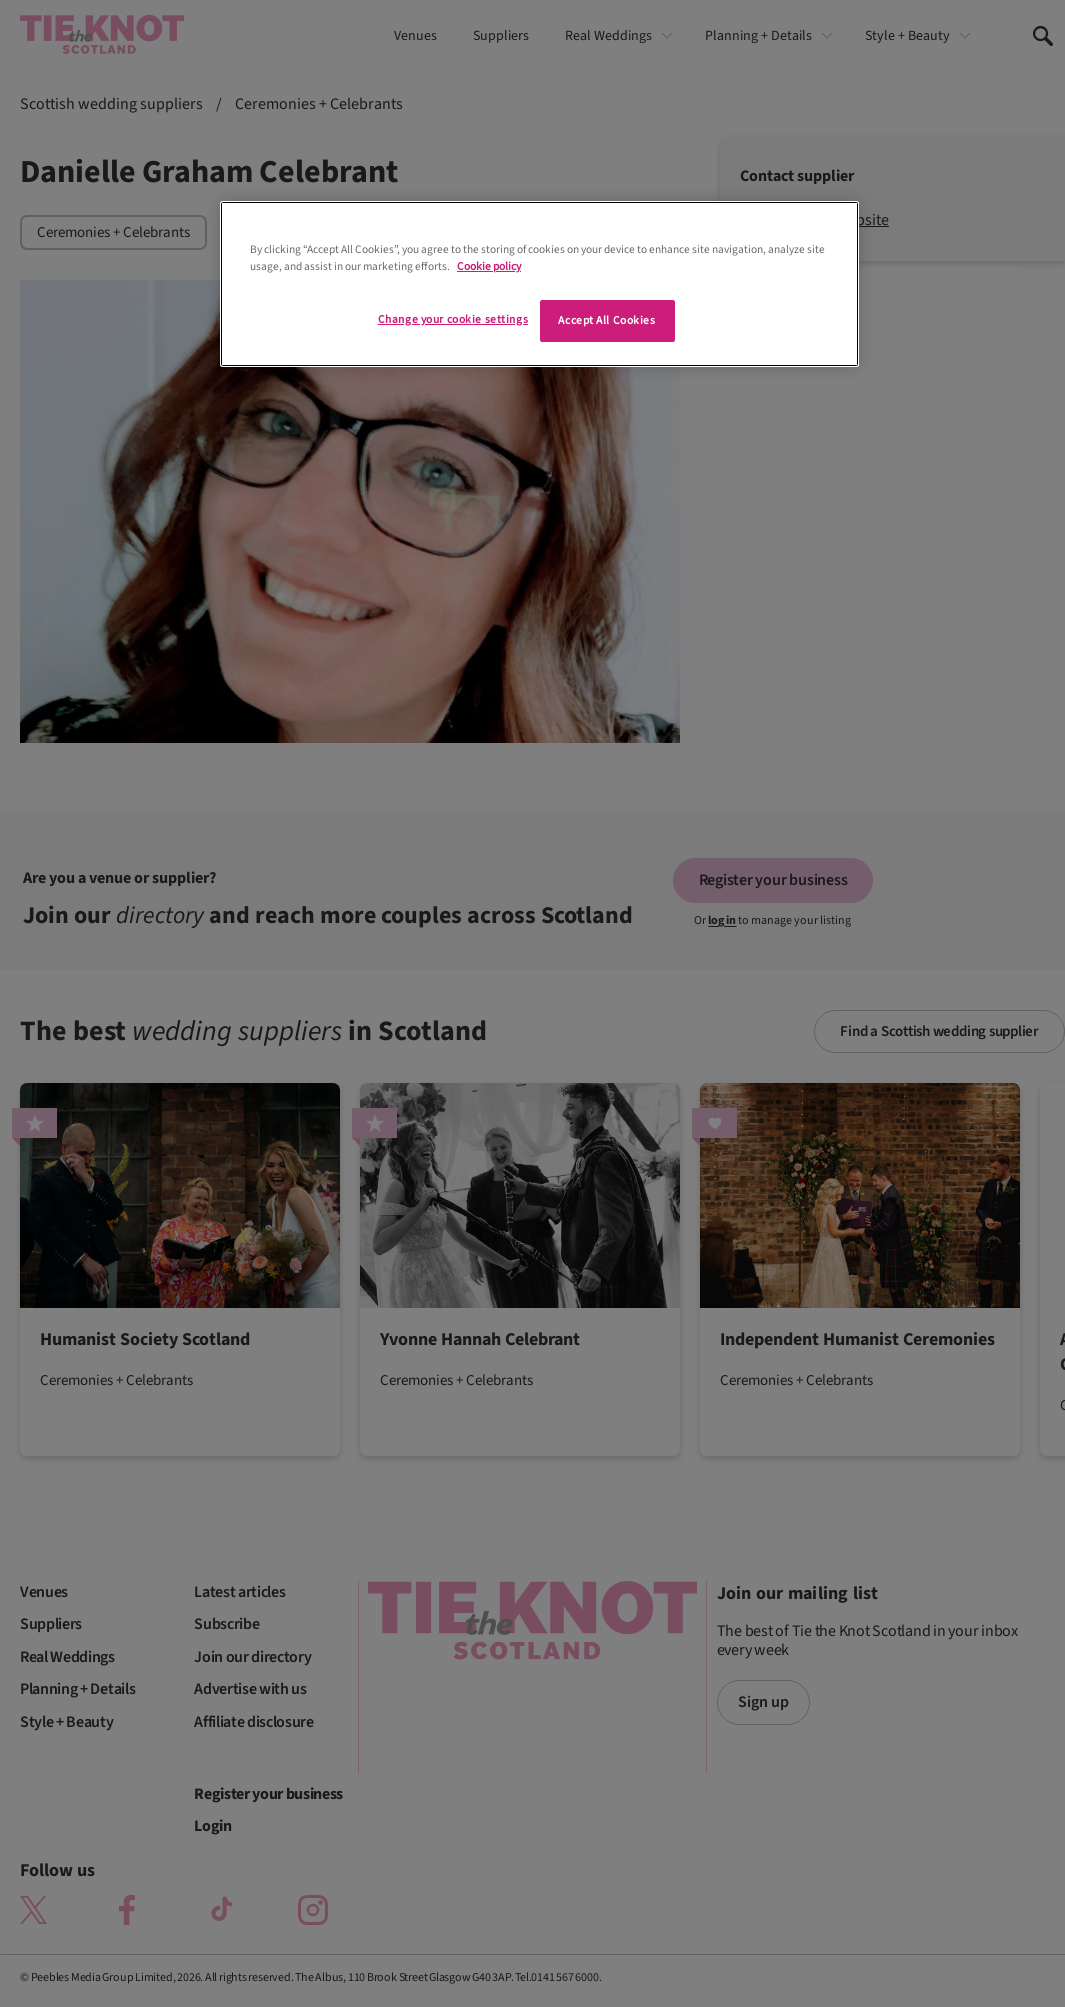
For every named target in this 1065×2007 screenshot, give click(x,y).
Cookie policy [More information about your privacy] (489, 266)
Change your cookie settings (453, 319)
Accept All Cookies (606, 320)
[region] (539, 284)
